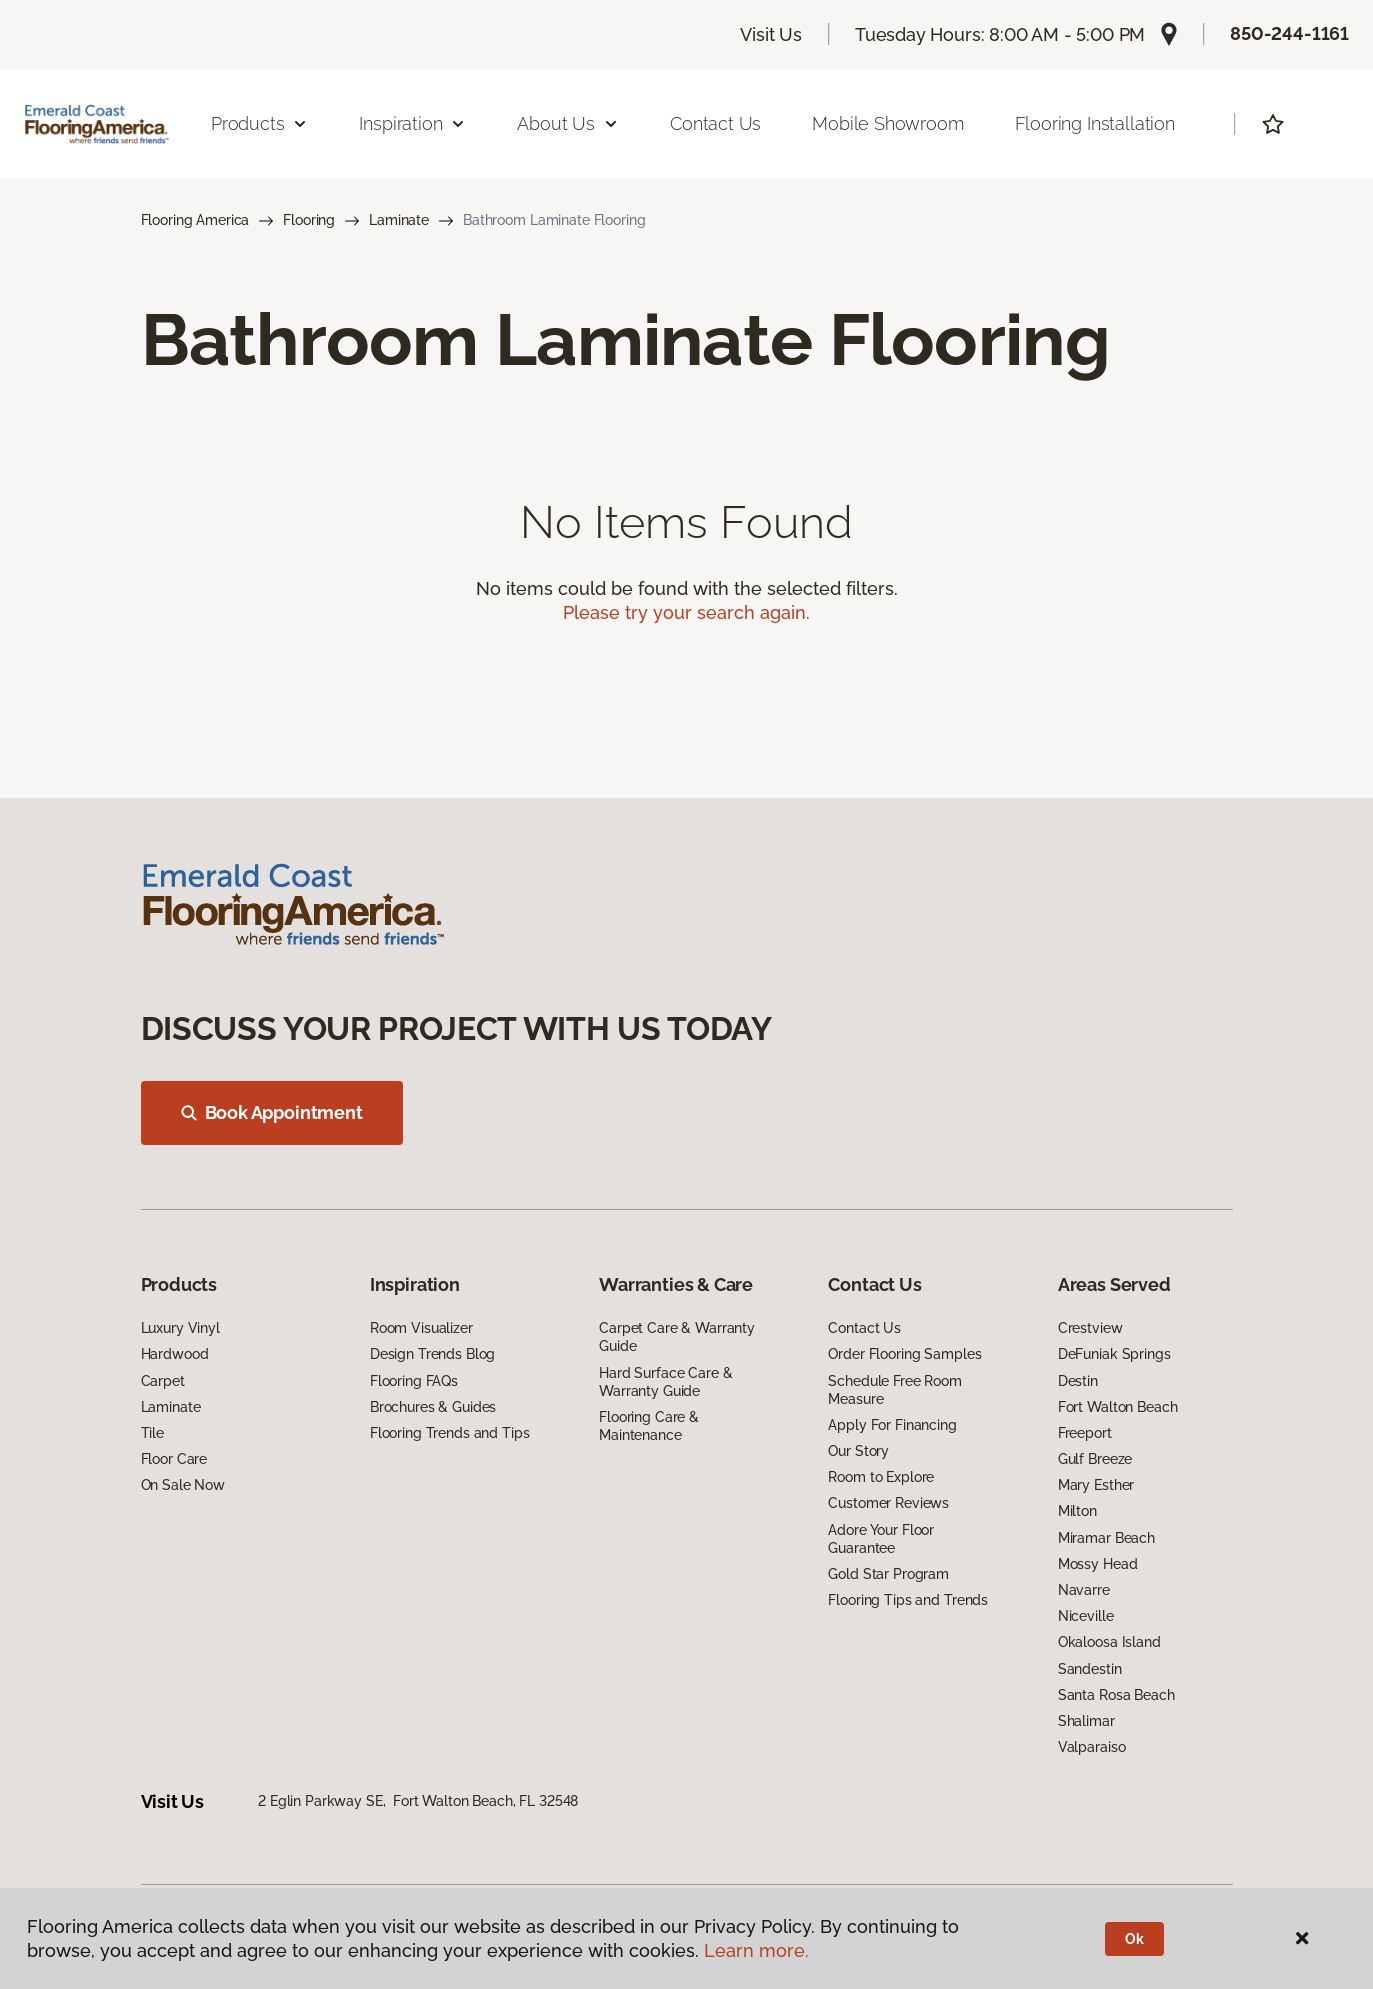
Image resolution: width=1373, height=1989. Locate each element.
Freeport (1085, 1433)
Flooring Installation (1095, 123)
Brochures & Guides (433, 1407)
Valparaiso (1092, 1747)
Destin (1078, 1381)
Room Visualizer (421, 1328)
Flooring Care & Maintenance (649, 1426)
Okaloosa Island (1109, 1642)
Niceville (1086, 1616)
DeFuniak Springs (1114, 1354)
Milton (1077, 1511)
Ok (1134, 1939)
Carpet (163, 1381)
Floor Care (174, 1459)
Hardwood (175, 1354)
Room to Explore (881, 1477)
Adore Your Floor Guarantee (881, 1539)
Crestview (1090, 1328)
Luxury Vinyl (180, 1328)
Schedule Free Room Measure (894, 1390)
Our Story (858, 1451)
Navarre (1084, 1590)
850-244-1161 (1289, 33)
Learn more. (756, 1950)
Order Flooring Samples (904, 1354)
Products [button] (260, 123)
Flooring (309, 220)
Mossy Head (1098, 1564)
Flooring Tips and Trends (908, 1600)
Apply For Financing (892, 1425)
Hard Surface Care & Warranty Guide (665, 1382)
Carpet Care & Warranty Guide (677, 1337)
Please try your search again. (686, 612)
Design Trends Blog (432, 1354)
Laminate (399, 220)
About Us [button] (568, 123)
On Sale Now (183, 1485)
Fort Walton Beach (1118, 1407)
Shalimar (1086, 1721)
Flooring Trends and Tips (450, 1433)
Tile (152, 1433)
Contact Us (715, 123)
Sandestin (1090, 1669)
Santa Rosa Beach (1116, 1695)
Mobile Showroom (887, 123)
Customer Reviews (888, 1503)
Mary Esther (1096, 1485)
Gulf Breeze (1095, 1459)
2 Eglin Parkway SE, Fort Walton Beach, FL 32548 (418, 1801)
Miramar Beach (1106, 1538)
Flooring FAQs (414, 1381)
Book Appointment (272, 1112)
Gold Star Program (888, 1574)
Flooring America (195, 220)
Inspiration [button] (412, 123)
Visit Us (771, 34)
